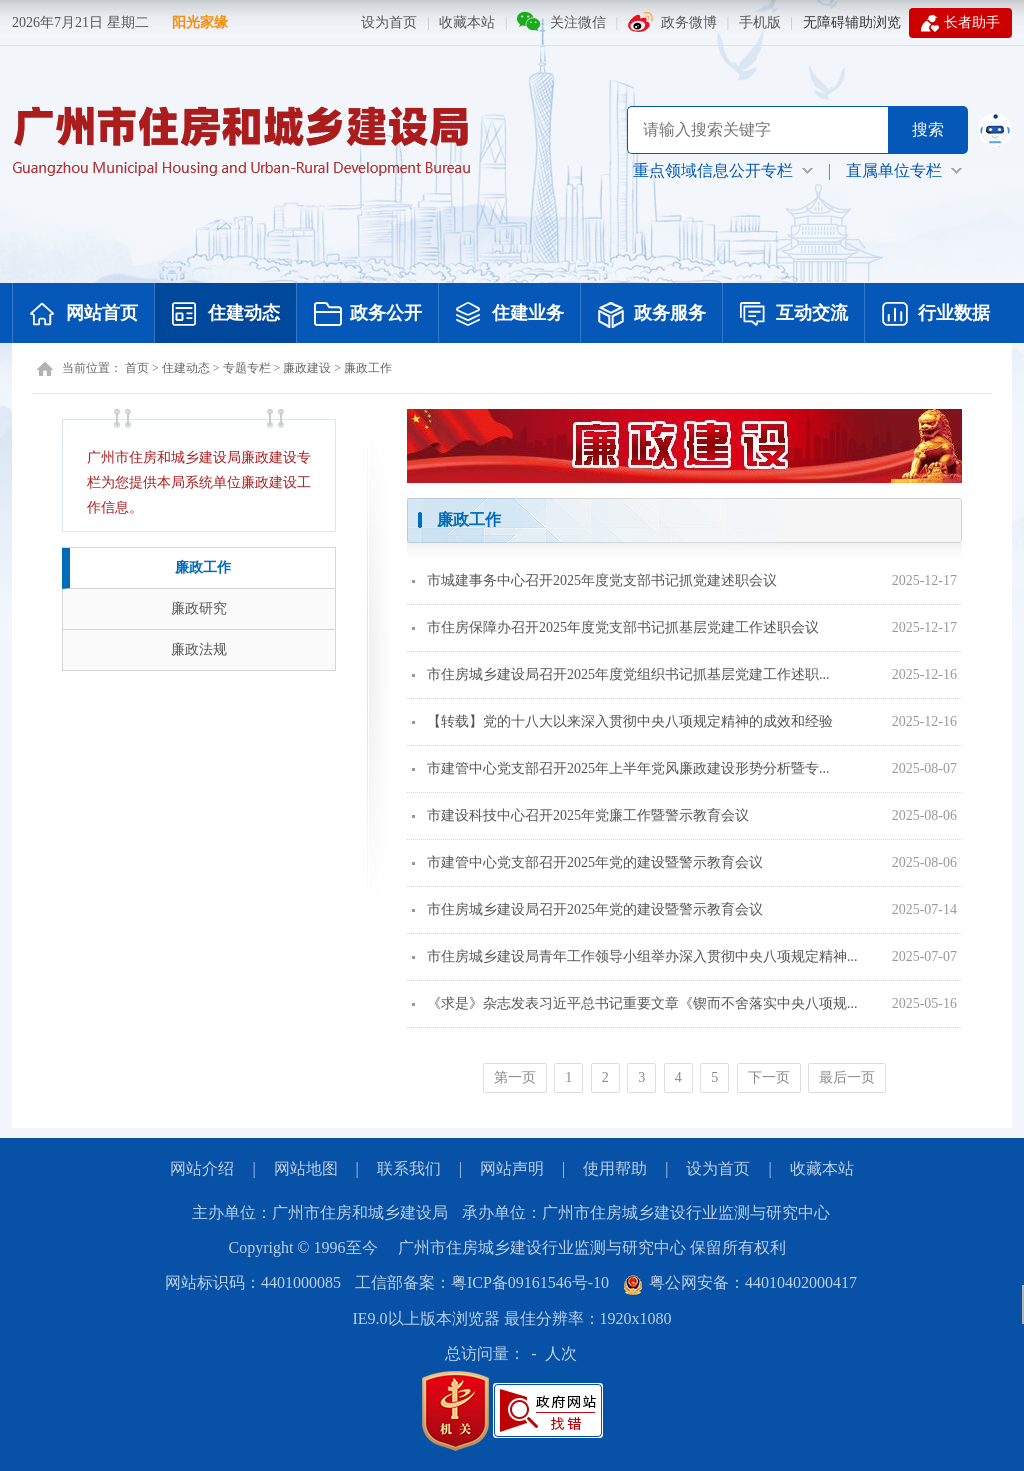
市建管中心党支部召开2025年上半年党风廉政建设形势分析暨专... (621, 768)
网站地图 (306, 1168)
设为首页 (389, 22)
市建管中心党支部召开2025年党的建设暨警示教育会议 (587, 862)
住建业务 (510, 315)
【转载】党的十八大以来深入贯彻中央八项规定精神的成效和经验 (622, 721)
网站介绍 (202, 1168)
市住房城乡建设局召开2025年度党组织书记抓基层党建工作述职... (621, 674)
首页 (137, 368)
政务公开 (368, 315)
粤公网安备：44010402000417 (740, 1282)
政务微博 (689, 22)
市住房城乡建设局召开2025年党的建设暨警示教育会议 (587, 909)
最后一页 (847, 1077)
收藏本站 (467, 22)
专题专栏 (247, 368)
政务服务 (652, 315)
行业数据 (936, 315)
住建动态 (226, 315)
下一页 (769, 1077)
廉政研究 (199, 608)
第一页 (515, 1077)
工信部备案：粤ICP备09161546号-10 (482, 1282)
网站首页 (84, 315)
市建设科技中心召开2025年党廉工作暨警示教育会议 (580, 815)
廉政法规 (199, 649)
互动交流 (794, 315)
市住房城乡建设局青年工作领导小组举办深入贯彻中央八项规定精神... (635, 956)
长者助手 (960, 23)
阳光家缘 (200, 22)
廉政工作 (368, 368)
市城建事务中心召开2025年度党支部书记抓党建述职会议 (594, 580)
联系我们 (409, 1168)
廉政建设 (307, 368)
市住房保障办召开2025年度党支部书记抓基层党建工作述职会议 (615, 627)
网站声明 (512, 1168)
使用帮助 (615, 1168)
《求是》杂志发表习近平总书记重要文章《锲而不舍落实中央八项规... (635, 1003)
